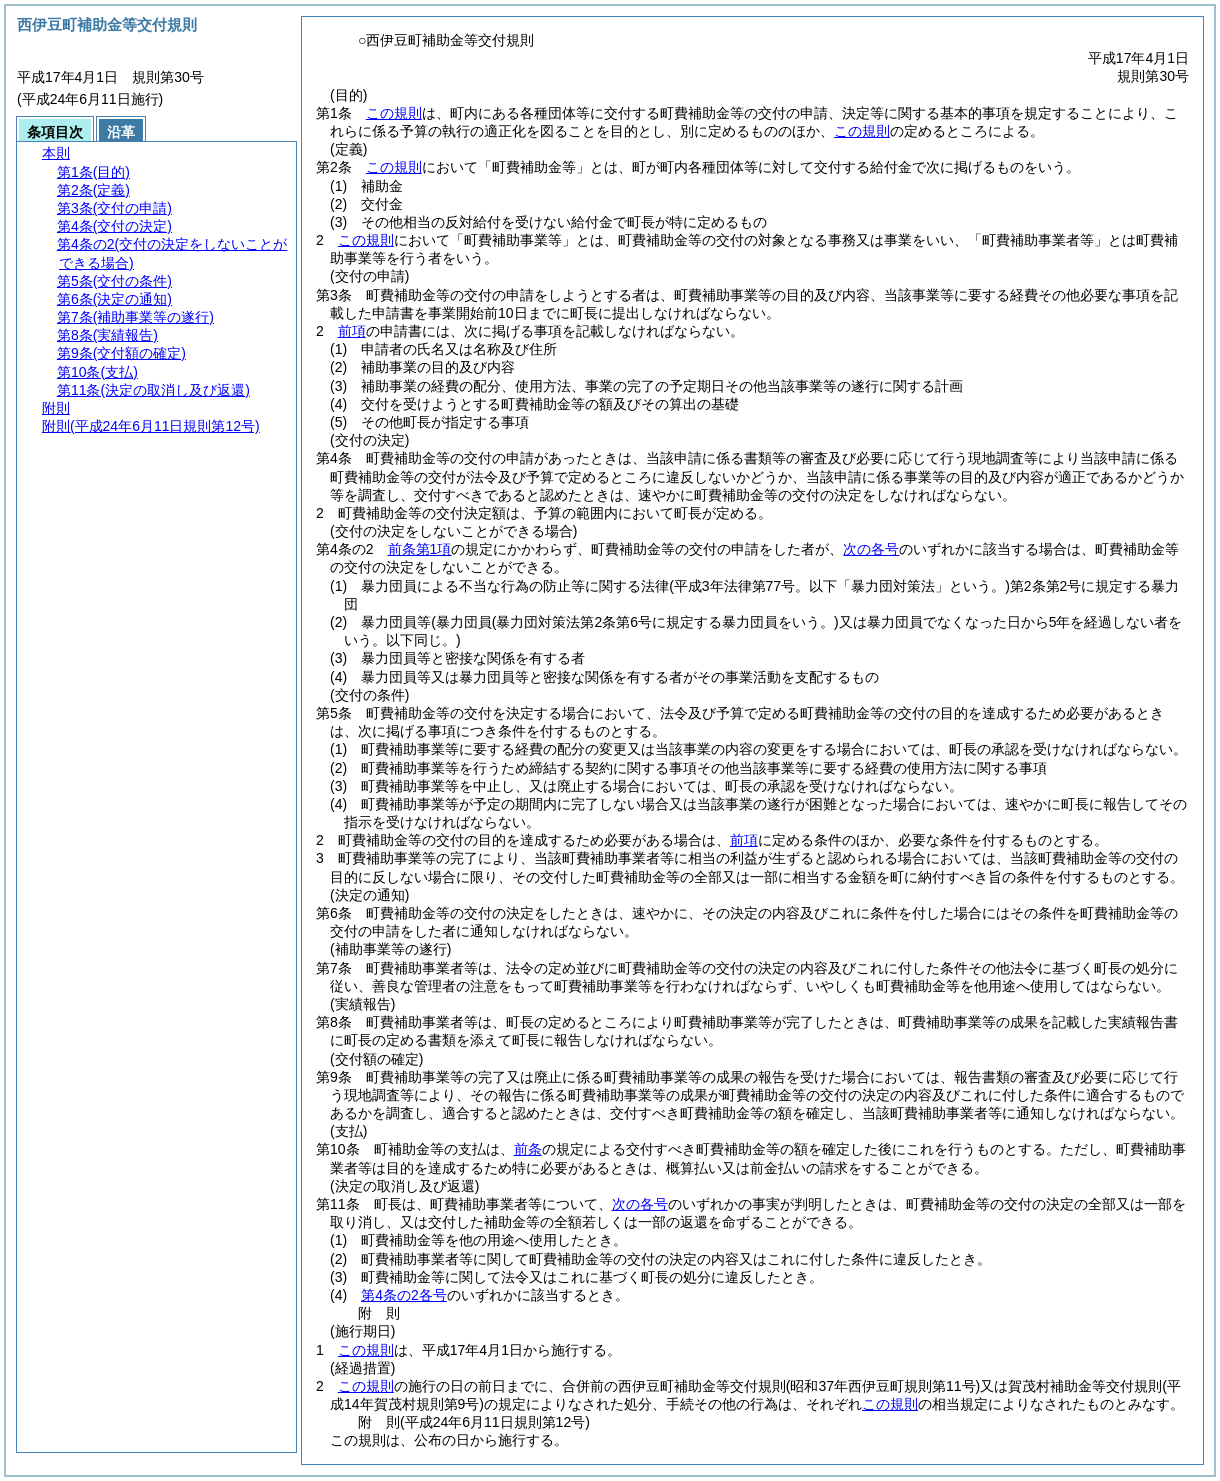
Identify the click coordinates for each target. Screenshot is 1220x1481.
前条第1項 (420, 549)
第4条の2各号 (404, 1295)
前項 (352, 331)
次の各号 (871, 549)
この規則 (394, 113)
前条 (528, 1149)
